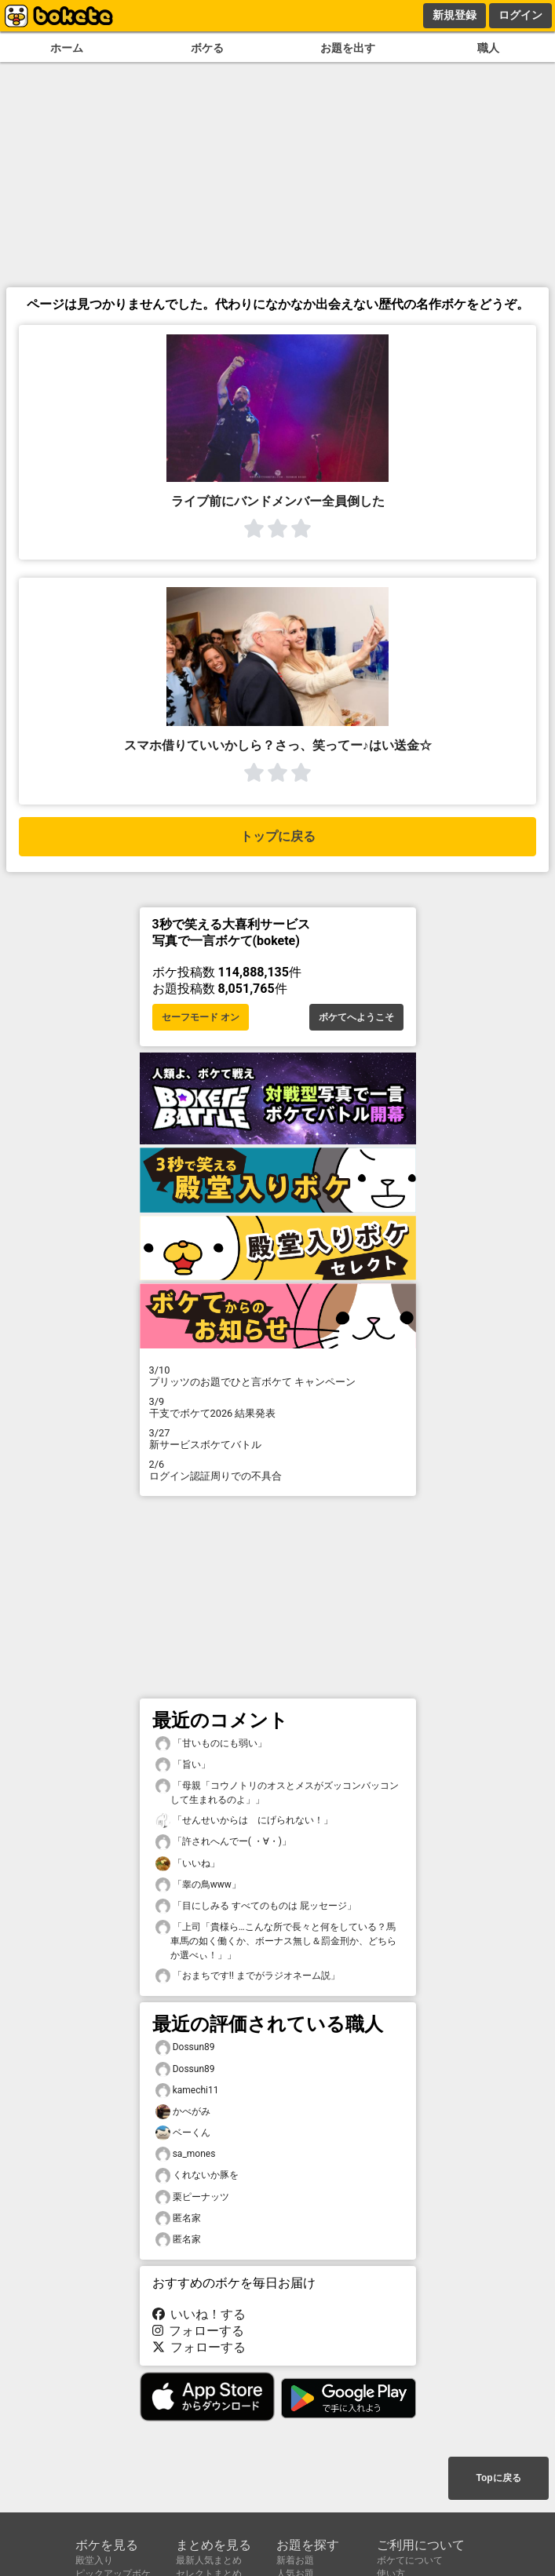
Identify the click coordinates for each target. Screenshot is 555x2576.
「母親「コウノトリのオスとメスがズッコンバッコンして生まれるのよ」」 (277, 1792)
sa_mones (185, 2154)
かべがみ (182, 2111)
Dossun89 (185, 2047)
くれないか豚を (197, 2175)
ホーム (66, 48)
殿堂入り (94, 2560)
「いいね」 (187, 1863)
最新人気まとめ (209, 2560)
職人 (488, 48)
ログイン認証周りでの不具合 (278, 1470)
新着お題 (295, 2560)
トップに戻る (278, 836)
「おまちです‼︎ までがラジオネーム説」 (247, 1975)
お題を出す (347, 48)
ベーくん (182, 2132)
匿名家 (178, 2218)
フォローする (198, 2330)
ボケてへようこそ (356, 1017)
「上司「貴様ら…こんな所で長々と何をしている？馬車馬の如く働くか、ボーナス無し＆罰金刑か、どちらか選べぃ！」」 (275, 1940)
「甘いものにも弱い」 (211, 1743)
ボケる (207, 48)
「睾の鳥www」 (198, 1884)
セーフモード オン (200, 1017)
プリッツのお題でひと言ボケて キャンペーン (278, 1376)
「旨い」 (182, 1764)
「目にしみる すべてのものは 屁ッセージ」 (255, 1906)
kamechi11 (187, 2090)
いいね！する (199, 2314)
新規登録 (454, 15)
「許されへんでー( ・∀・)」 (223, 1841)
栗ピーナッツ (192, 2197)
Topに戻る (498, 2477)
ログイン (520, 15)
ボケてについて (410, 2560)
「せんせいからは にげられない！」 (244, 1820)
